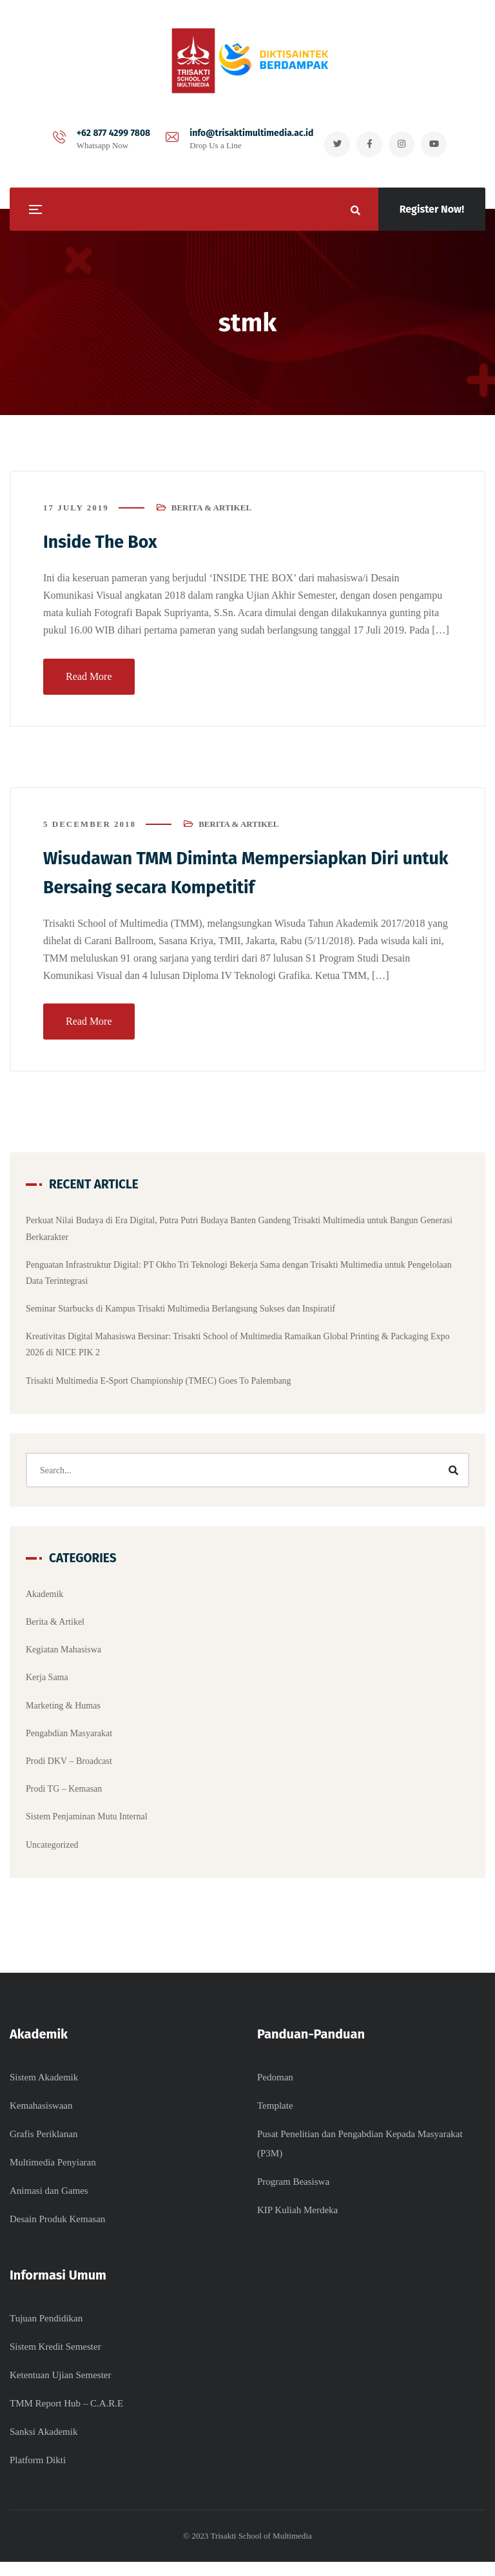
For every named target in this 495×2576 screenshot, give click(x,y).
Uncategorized (52, 1850)
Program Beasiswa (293, 2196)
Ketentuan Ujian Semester (60, 2389)
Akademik (44, 1600)
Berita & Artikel (211, 515)
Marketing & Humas (63, 1711)
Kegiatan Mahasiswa (63, 1656)
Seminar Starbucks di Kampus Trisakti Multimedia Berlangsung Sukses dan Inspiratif (180, 1315)
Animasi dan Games (49, 2205)
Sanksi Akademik (43, 2446)
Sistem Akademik (44, 2091)
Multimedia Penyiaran (53, 2176)
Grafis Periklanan (43, 2148)
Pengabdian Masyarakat (69, 1739)
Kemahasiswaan (41, 2120)
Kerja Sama (47, 1684)
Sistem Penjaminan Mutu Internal (87, 1823)
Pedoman (275, 2091)
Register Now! (432, 209)
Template (275, 2120)
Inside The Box (107, 549)
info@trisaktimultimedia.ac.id (245, 134)
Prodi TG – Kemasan (64, 1795)
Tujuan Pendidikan (46, 2332)
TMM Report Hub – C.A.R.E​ (66, 2417)
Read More (89, 683)
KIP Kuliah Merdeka (297, 2224)
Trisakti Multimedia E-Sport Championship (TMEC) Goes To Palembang (158, 1386)
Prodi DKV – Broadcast (69, 1767)
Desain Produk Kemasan (57, 2233)
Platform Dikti (38, 2474)
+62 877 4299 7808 (107, 134)
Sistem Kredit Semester (55, 2361)
